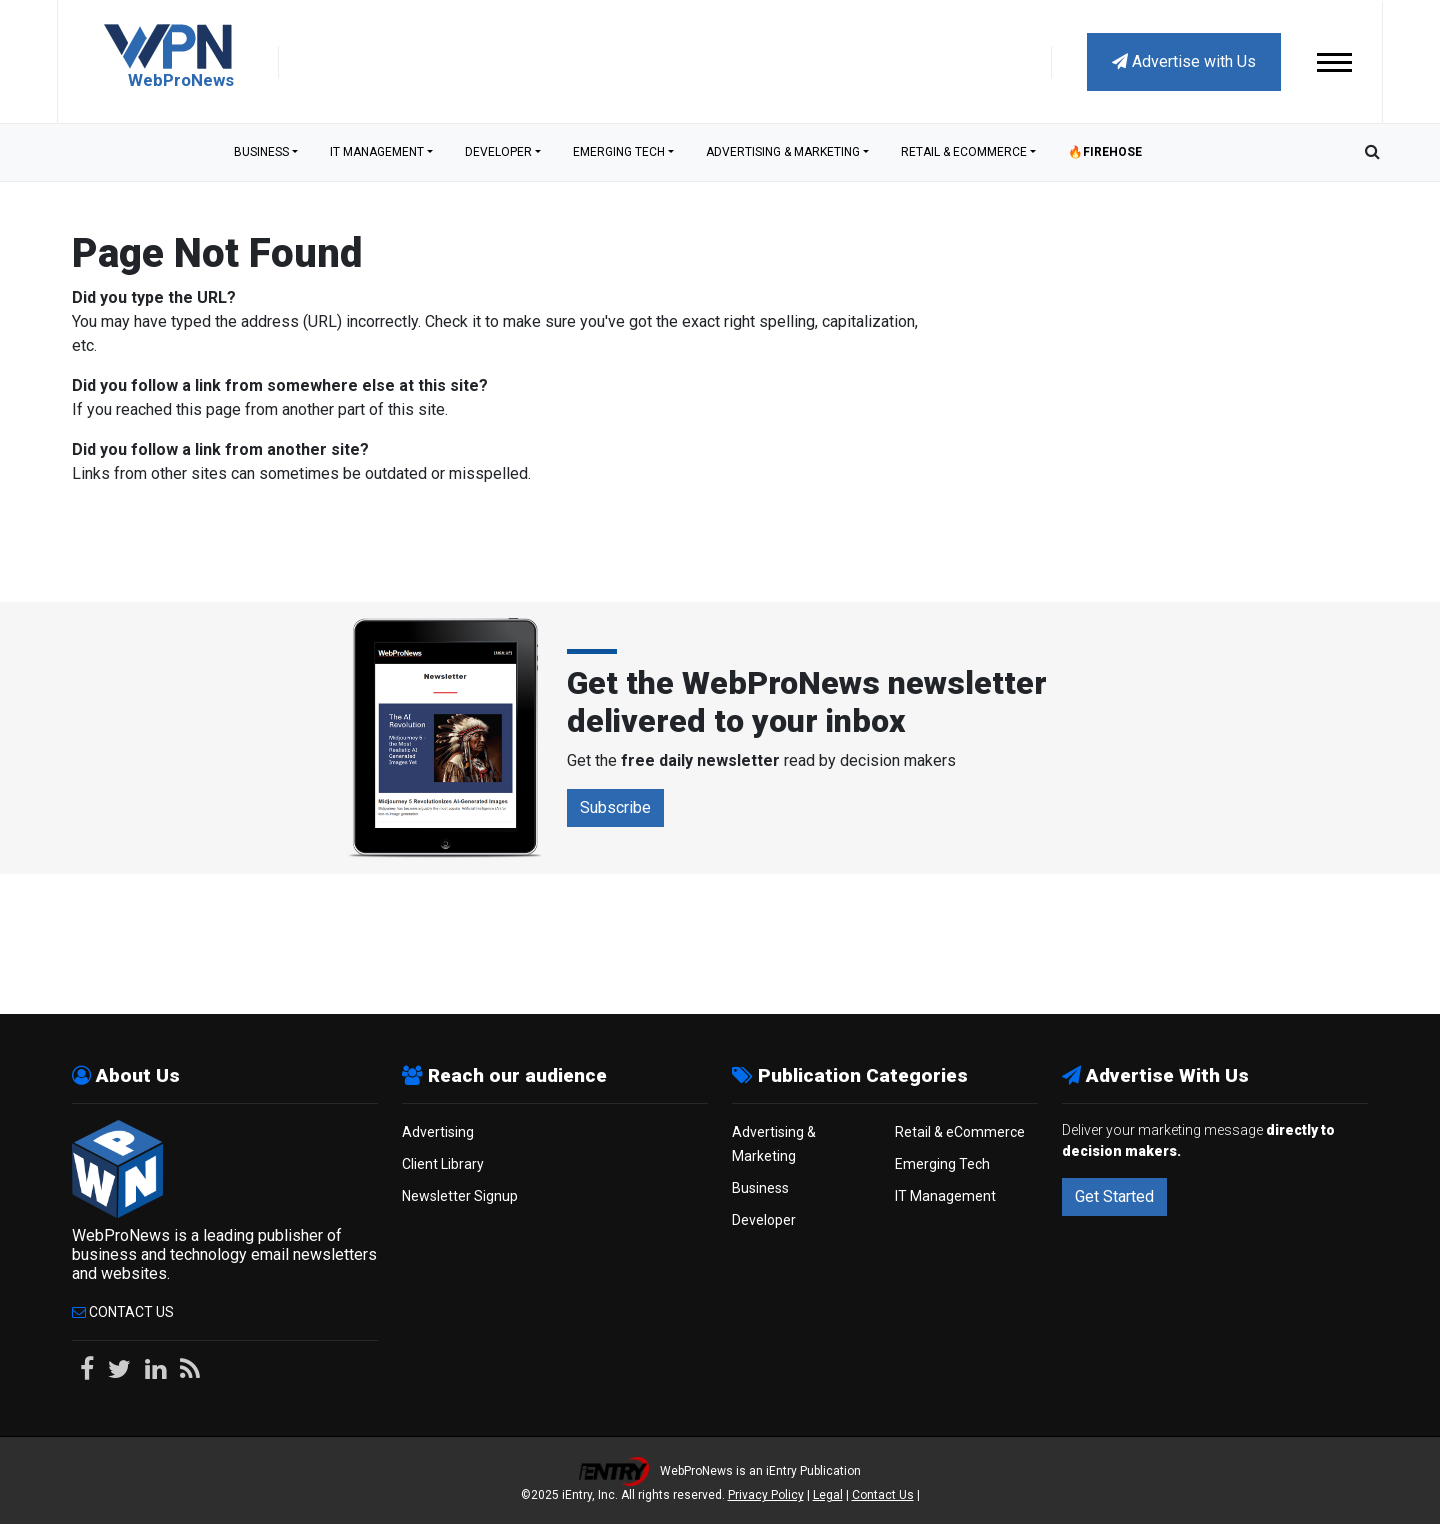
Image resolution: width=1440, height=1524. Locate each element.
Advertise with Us (1184, 61)
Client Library (443, 1164)
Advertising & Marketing (783, 152)
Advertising (438, 1132)
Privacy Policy (766, 1495)
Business (261, 152)
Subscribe (615, 807)
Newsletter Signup (460, 1196)
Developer (498, 152)
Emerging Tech (619, 152)
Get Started (1114, 1196)
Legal (828, 1495)
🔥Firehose (1105, 152)
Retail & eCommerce (964, 152)
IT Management (377, 152)
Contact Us (123, 1312)
